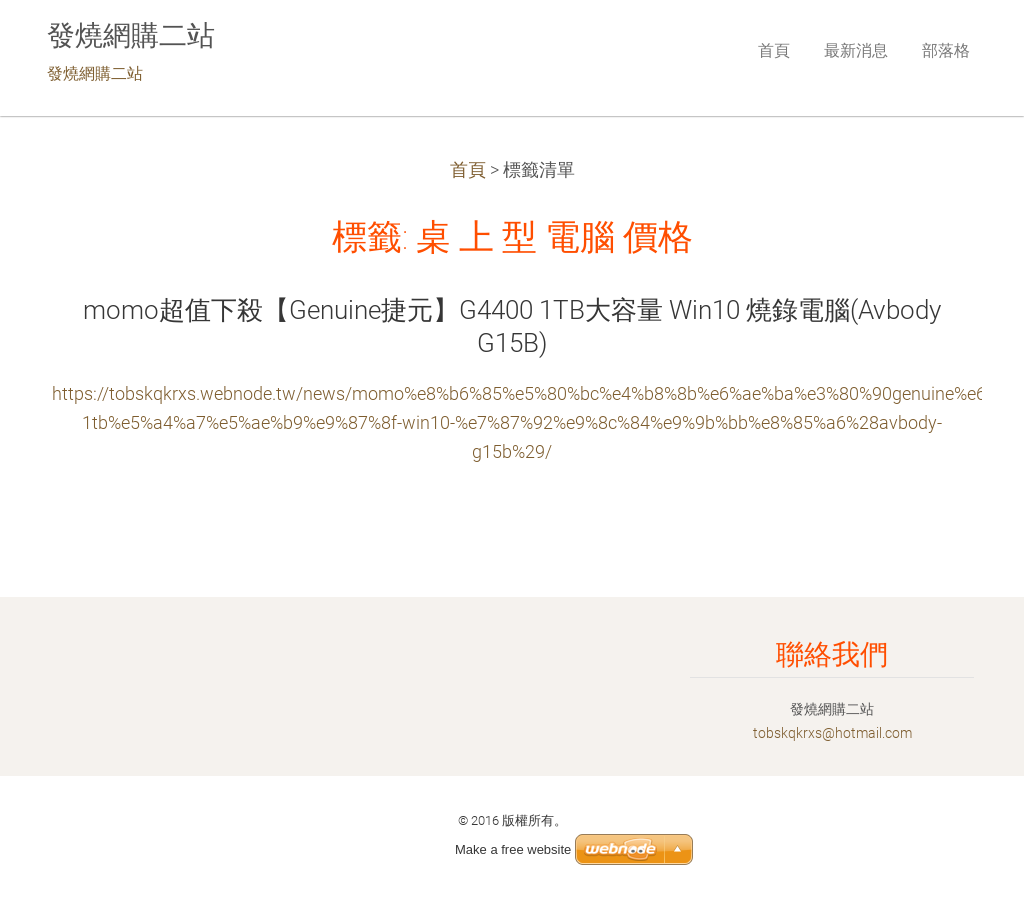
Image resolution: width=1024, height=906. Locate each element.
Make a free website (513, 849)
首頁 (468, 170)
